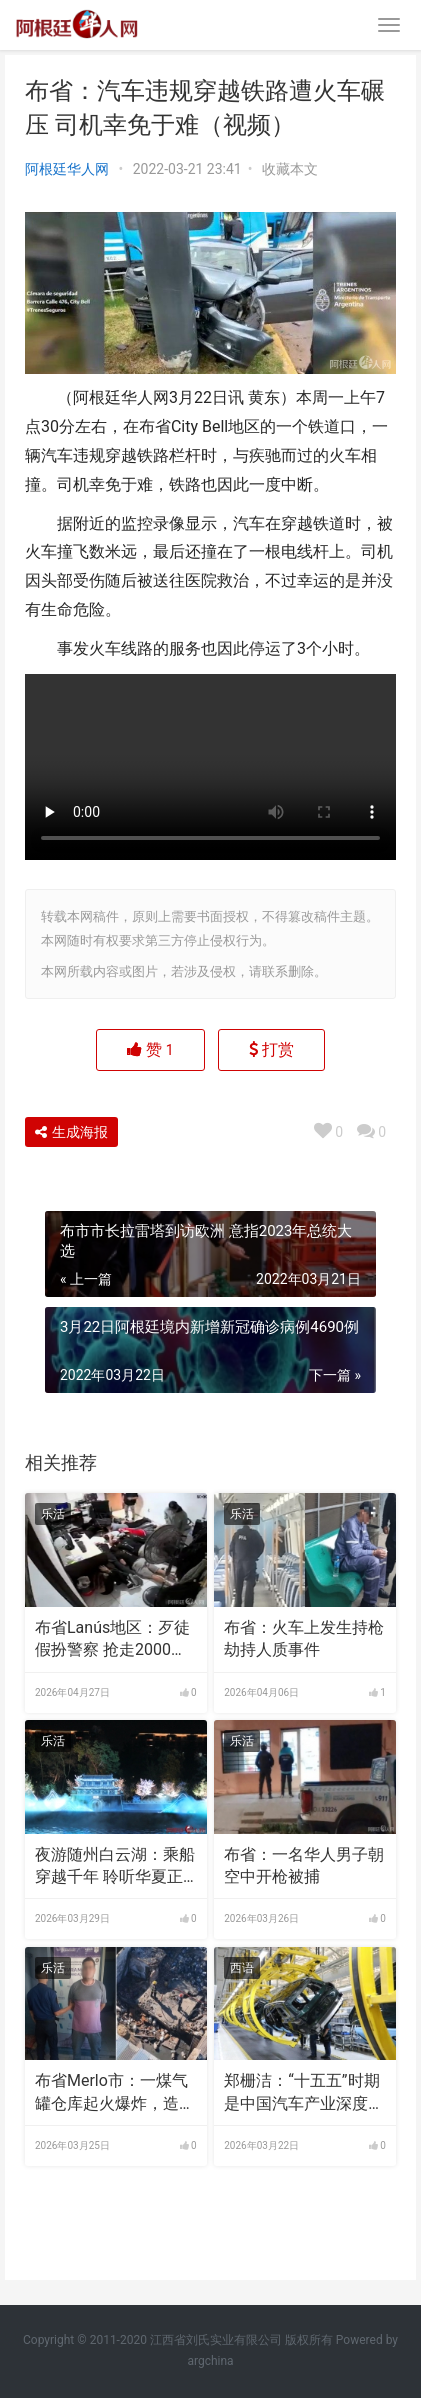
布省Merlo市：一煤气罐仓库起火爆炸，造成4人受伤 (115, 2093)
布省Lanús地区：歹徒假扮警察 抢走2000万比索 (112, 1640)
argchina (210, 2361)
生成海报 (71, 1132)
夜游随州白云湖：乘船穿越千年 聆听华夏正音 (115, 1867)
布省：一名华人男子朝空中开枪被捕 (304, 1865)
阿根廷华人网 (67, 169)
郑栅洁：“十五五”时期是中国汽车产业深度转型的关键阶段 (304, 2093)
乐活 (53, 1514)
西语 (242, 1968)
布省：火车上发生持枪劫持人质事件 (304, 1638)
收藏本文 (290, 169)
